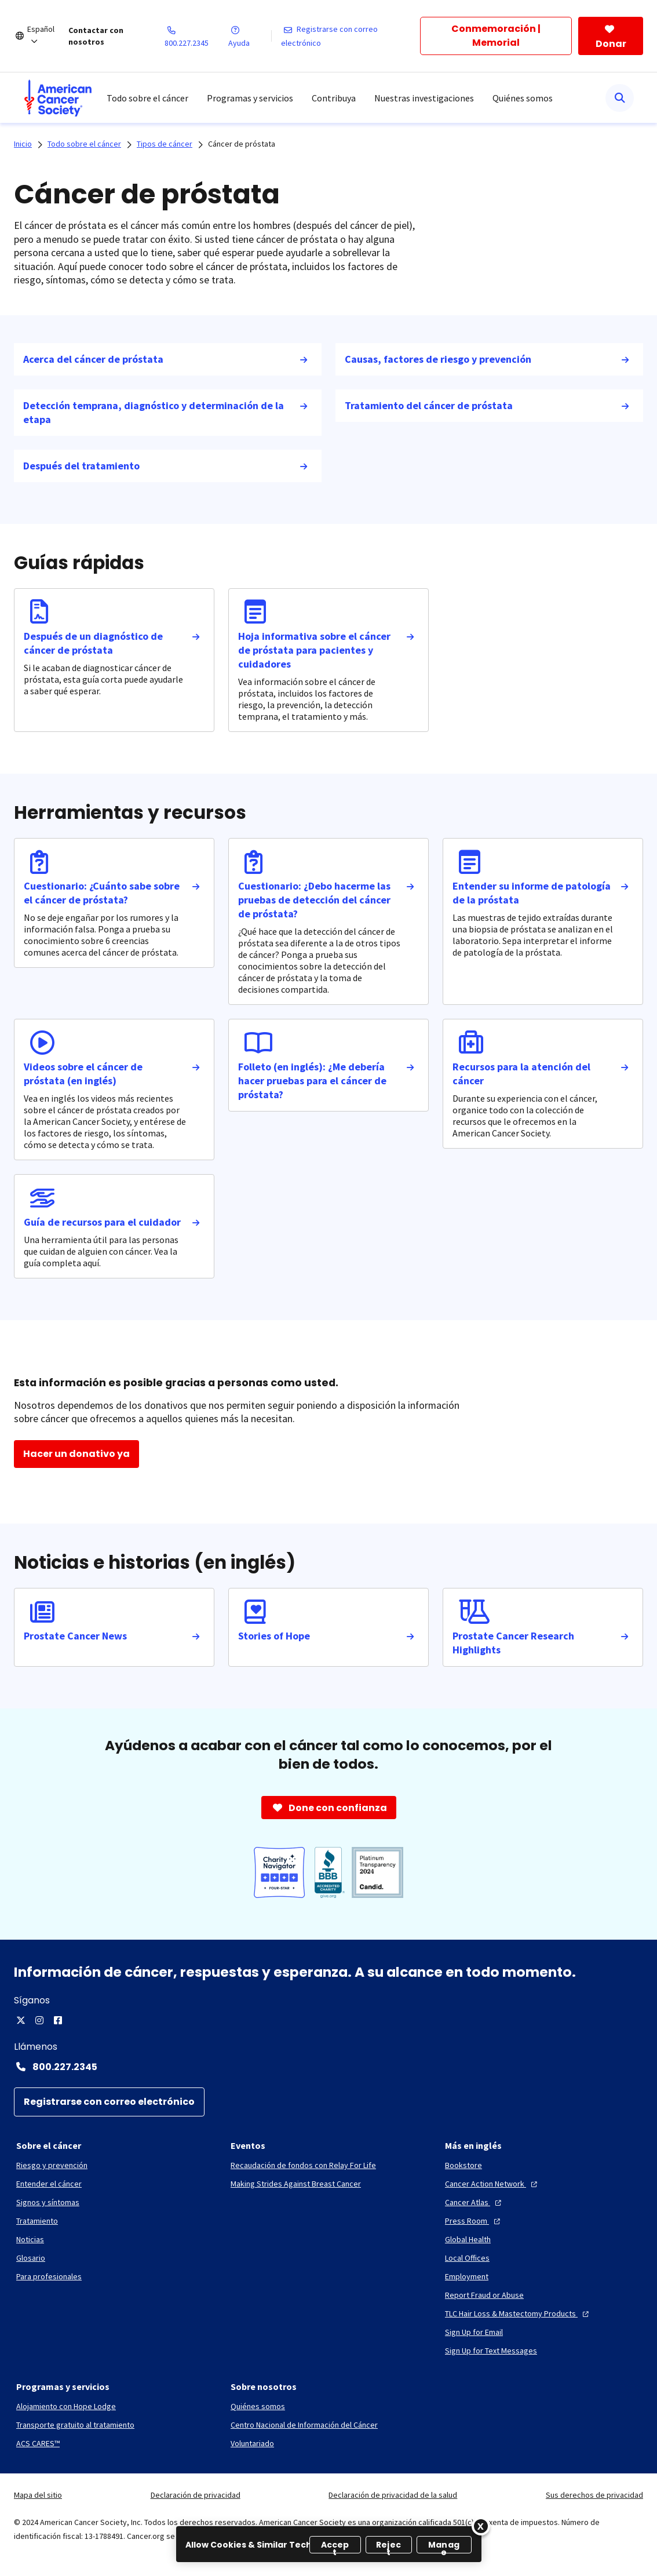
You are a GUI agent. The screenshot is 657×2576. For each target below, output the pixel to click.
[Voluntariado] (252, 2443)
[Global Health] (468, 2239)
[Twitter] (21, 2020)
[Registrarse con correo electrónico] (351, 36)
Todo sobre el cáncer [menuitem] (147, 98)
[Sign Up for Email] (474, 2332)
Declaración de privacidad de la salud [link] (393, 2495)
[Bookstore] (463, 2165)
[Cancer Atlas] (474, 2202)
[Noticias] (30, 2239)
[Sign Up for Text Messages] (491, 2351)
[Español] (47, 36)
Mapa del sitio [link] (38, 2495)
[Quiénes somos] (258, 2406)
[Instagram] (39, 2020)
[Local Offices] (467, 2258)
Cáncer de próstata (241, 144)
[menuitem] (58, 97)
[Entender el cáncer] (49, 2184)
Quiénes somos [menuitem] (522, 98)
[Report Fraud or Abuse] (484, 2295)
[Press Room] (474, 2221)
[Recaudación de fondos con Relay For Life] (303, 2165)
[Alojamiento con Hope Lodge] (66, 2406)
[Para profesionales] (49, 2276)
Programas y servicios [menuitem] (250, 98)
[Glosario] (30, 2258)
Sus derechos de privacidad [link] (594, 2495)
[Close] (481, 2526)
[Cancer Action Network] (492, 2184)
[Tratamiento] (37, 2221)
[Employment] (466, 2276)
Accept (335, 2546)
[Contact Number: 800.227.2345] (328, 2067)
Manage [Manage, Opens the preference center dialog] (443, 2546)
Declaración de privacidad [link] (195, 2495)
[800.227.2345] (197, 36)
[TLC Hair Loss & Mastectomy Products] (518, 2313)
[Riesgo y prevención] (51, 2165)
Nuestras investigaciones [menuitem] (424, 98)
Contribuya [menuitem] (334, 98)
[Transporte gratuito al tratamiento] (75, 2425)
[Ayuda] (249, 36)
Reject (388, 2546)
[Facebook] (58, 2020)
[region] (328, 2544)
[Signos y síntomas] (47, 2202)
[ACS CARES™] (38, 2443)
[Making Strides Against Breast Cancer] (296, 2184)
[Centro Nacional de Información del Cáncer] (304, 2425)
